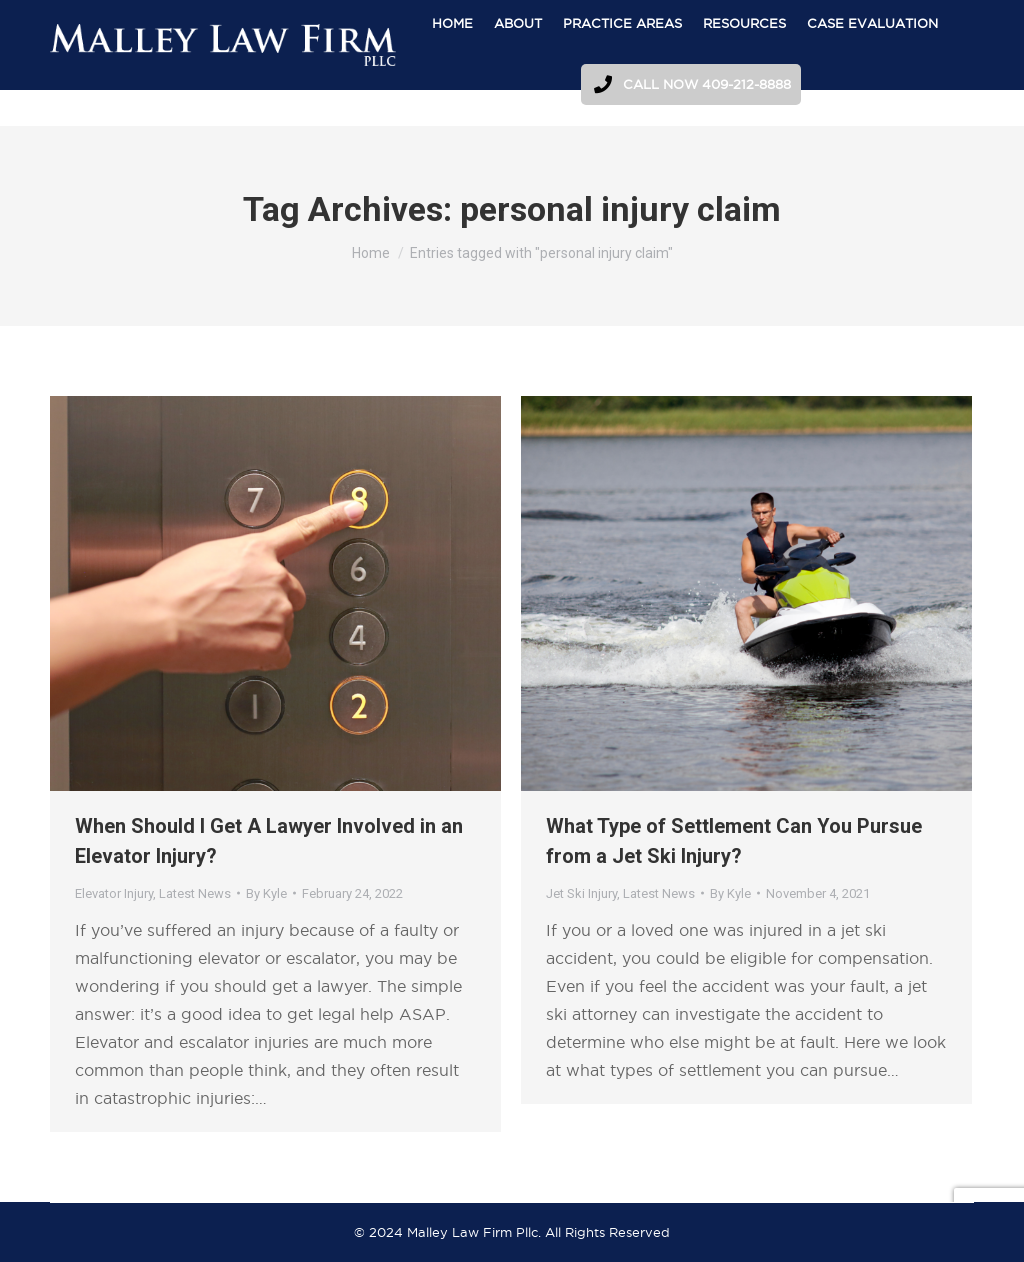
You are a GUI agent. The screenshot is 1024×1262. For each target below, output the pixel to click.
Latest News (195, 893)
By (266, 893)
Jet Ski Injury (581, 893)
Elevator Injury (114, 893)
